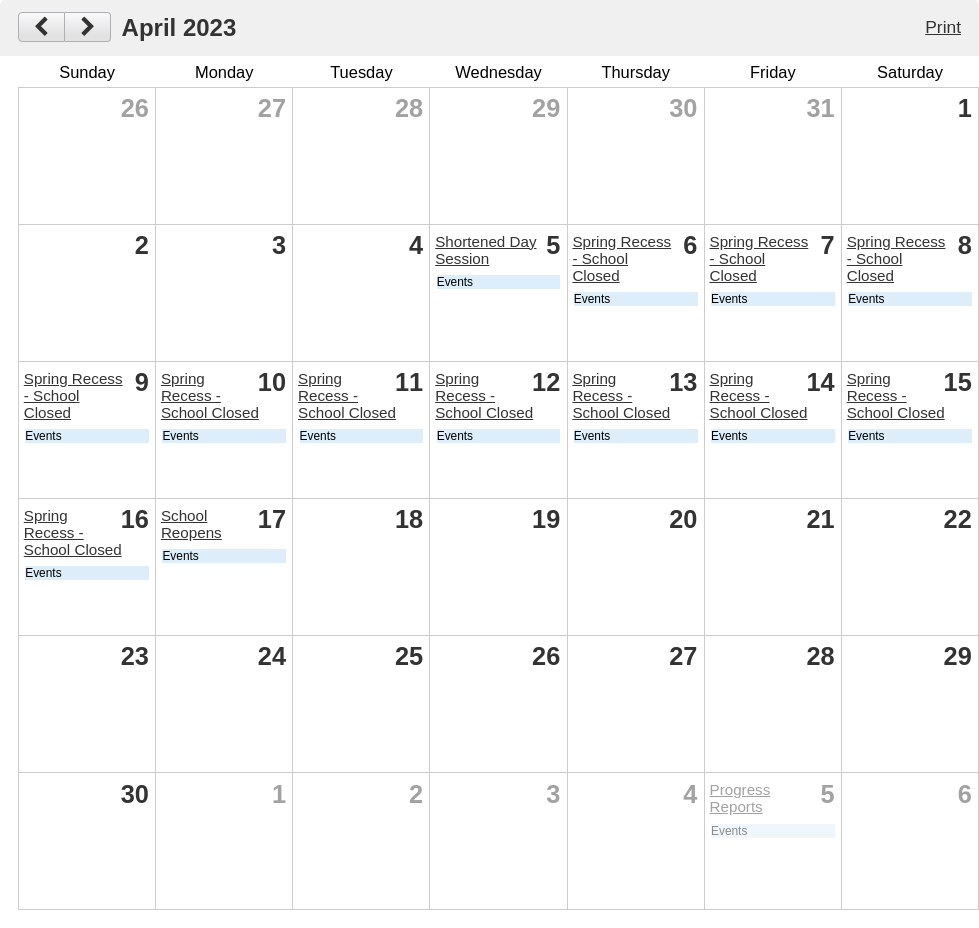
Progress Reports (740, 798)
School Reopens (191, 524)
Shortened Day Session (485, 250)
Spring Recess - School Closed (621, 258)
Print (943, 27)
